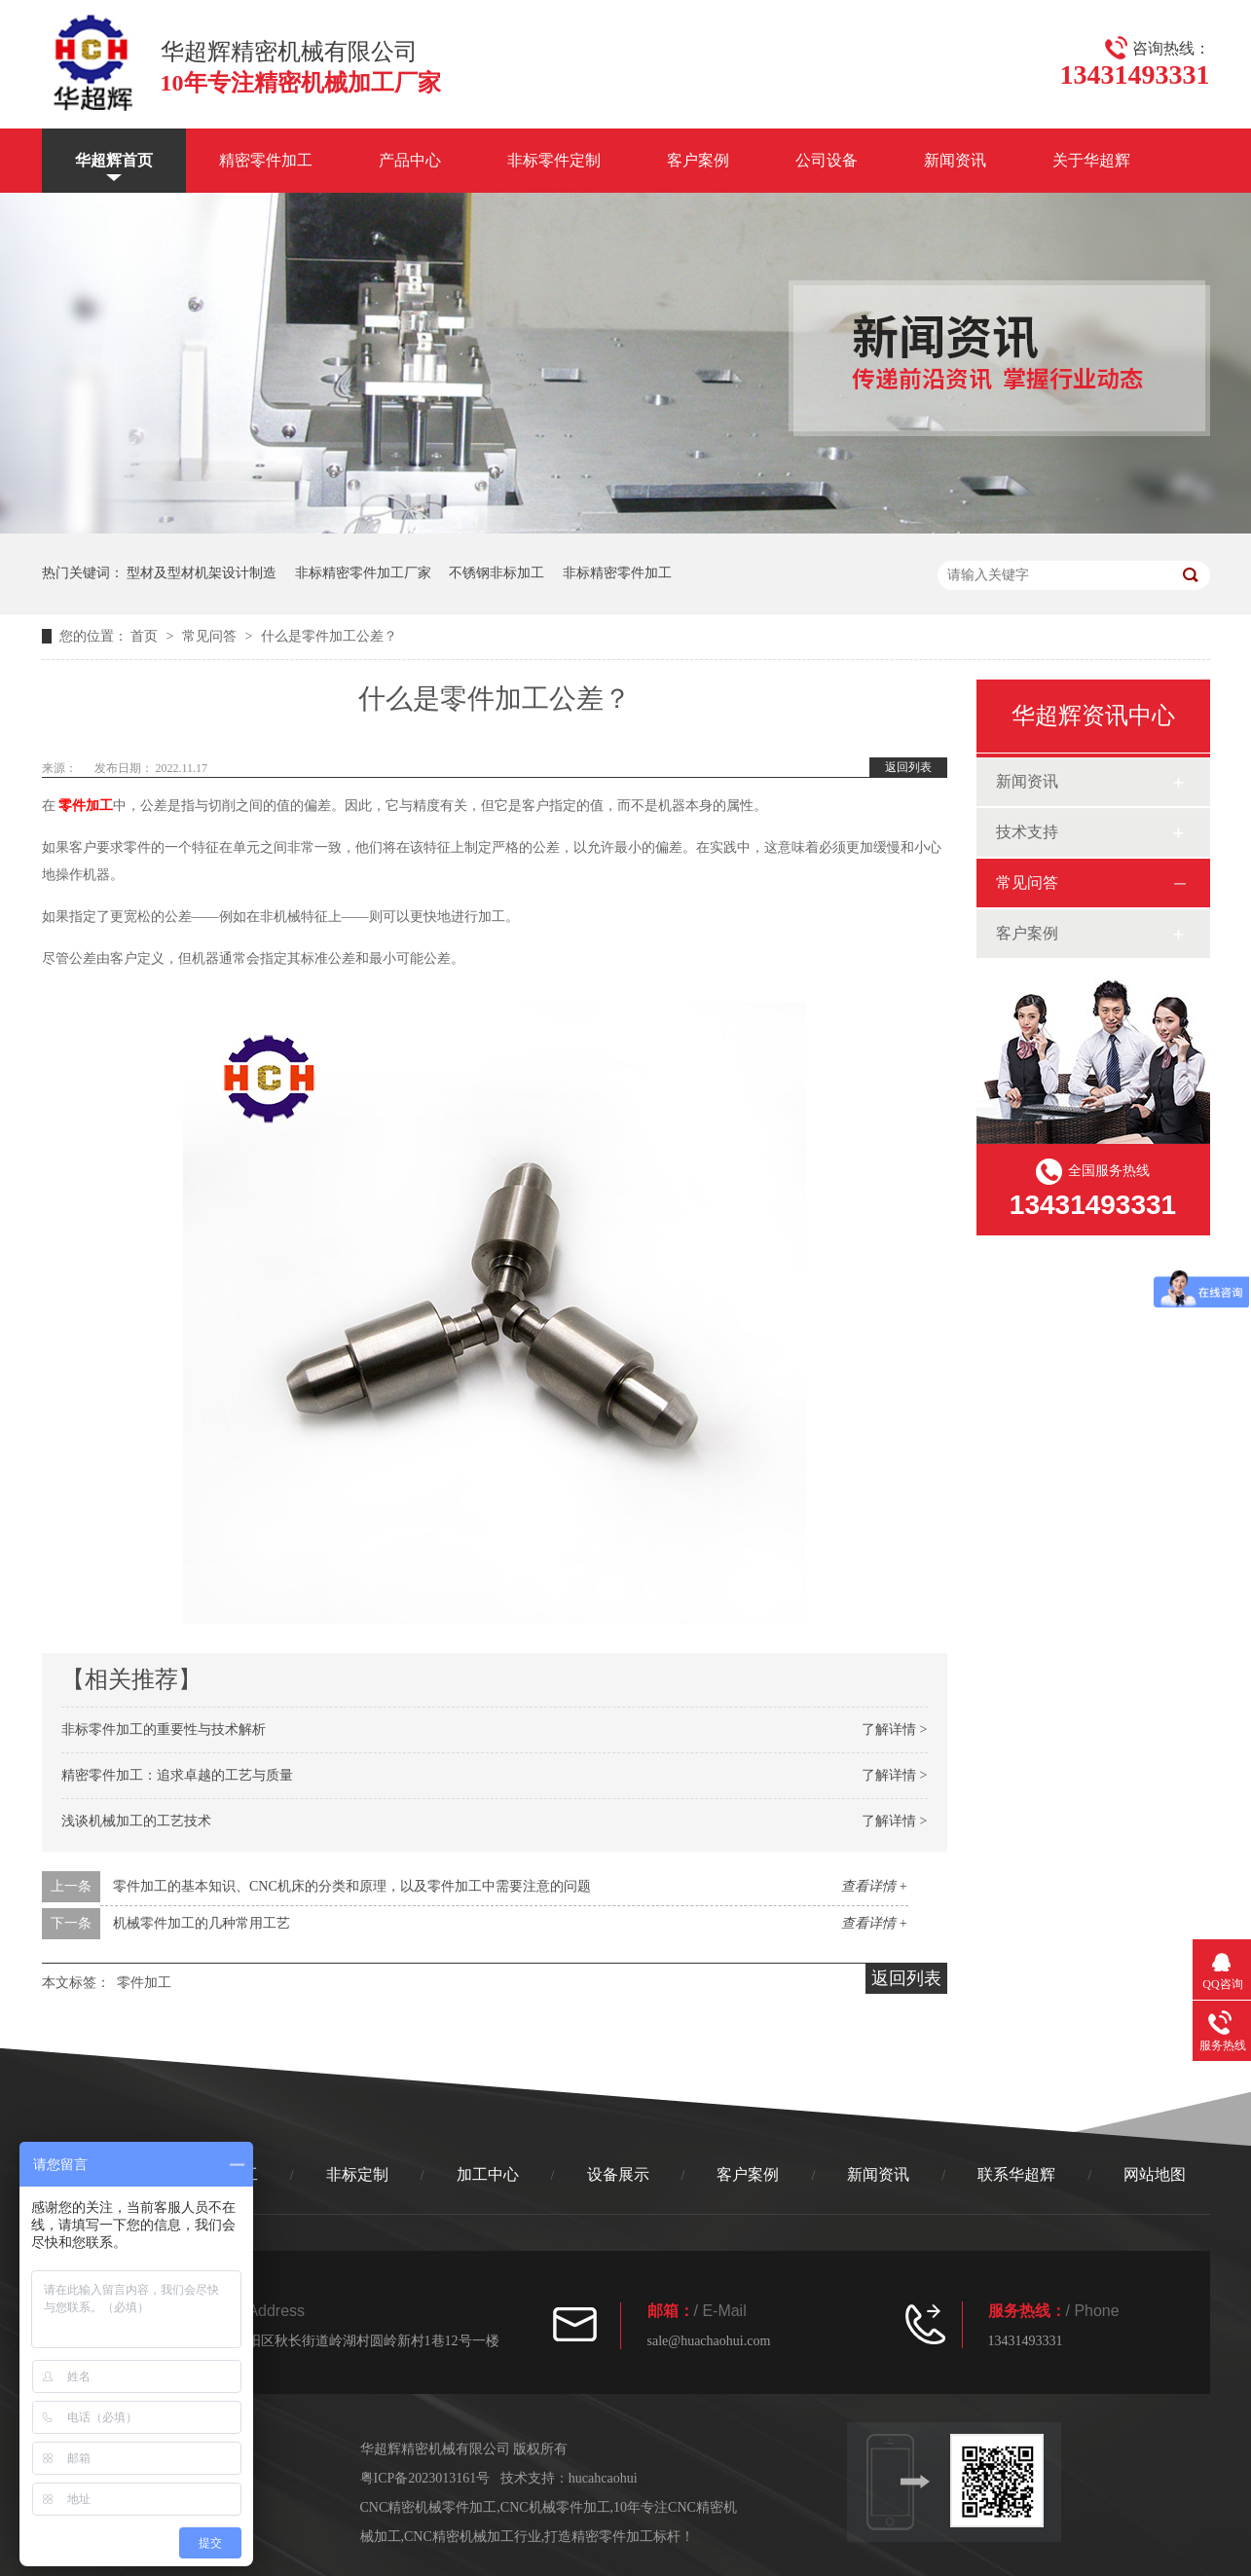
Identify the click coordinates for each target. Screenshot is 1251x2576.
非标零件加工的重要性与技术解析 (163, 1729)
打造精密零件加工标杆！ (619, 2536)
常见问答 (211, 636)
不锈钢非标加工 (496, 573)
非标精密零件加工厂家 (363, 573)
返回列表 (908, 767)
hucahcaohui (603, 2478)
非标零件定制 (554, 160)
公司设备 (826, 160)
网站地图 (1154, 2174)
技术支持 (1027, 832)
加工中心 (488, 2174)
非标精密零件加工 (617, 573)
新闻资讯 (955, 160)
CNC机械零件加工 (555, 2507)
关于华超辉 (1091, 160)
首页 (146, 636)
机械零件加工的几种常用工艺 (201, 1923)
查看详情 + (874, 1886)
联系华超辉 (1016, 2174)
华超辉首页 (114, 160)
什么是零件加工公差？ (329, 636)
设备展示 (618, 2174)
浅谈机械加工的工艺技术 (136, 1821)
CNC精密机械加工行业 (472, 2536)
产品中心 (410, 160)
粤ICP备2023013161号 (425, 2478)
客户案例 (698, 160)
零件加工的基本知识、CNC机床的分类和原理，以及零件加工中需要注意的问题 (352, 1886)
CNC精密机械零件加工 (428, 2507)
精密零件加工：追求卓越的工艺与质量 (177, 1775)
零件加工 (144, 1982)
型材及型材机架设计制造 (201, 573)
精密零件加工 (266, 160)
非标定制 (357, 2174)
